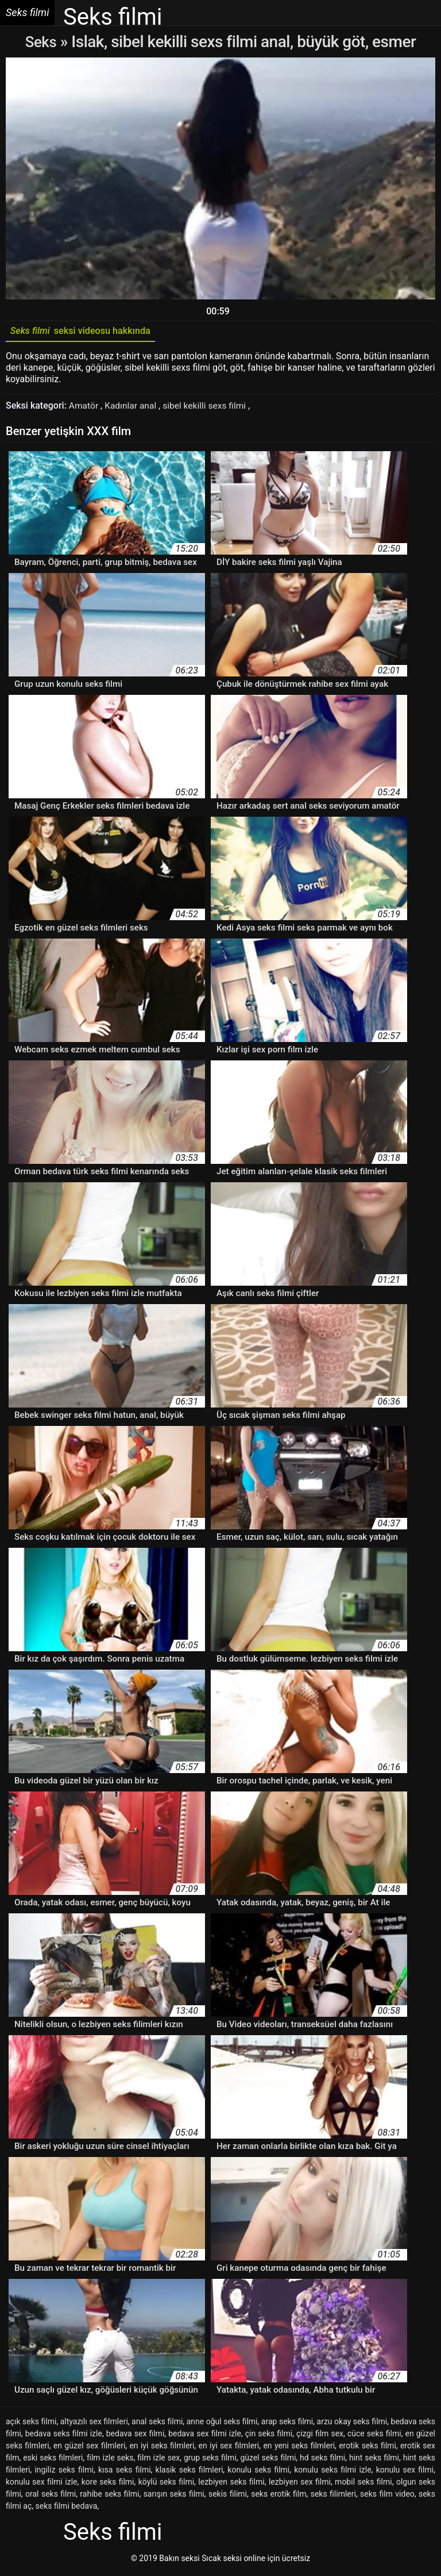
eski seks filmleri (53, 2460)
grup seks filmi (210, 2460)
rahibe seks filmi (109, 2496)
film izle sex (158, 2460)
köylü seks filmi (166, 2484)
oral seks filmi (50, 2496)
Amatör (85, 408)
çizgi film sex (319, 2436)
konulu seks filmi (258, 2472)
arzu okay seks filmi (352, 2424)
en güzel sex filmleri (89, 2448)
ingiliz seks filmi (63, 2472)
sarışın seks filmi (174, 2496)
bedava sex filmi (135, 2436)
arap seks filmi (287, 2424)
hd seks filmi (322, 2460)
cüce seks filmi (374, 2436)
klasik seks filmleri (189, 2472)
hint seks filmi (374, 2460)
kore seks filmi (108, 2484)
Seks (41, 41)
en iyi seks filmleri (161, 2448)
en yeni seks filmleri (299, 2448)
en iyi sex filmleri (229, 2448)
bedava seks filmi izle (63, 2436)
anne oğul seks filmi (222, 2424)
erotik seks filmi (367, 2448)
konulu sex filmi (405, 2472)
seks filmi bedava (67, 2508)
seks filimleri (333, 2496)
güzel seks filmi (268, 2460)
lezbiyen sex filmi (300, 2484)
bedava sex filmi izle (204, 2436)
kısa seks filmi (124, 2472)
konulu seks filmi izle (332, 2472)
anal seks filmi (157, 2424)
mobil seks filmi (363, 2484)
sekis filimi (227, 2496)
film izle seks (110, 2460)
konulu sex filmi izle (42, 2484)
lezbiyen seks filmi (231, 2484)
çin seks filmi (268, 2436)
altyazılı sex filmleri (94, 2424)
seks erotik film (278, 2496)
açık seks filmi (31, 2424)
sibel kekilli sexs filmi (209, 408)
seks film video (387, 2496)
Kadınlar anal (133, 408)
